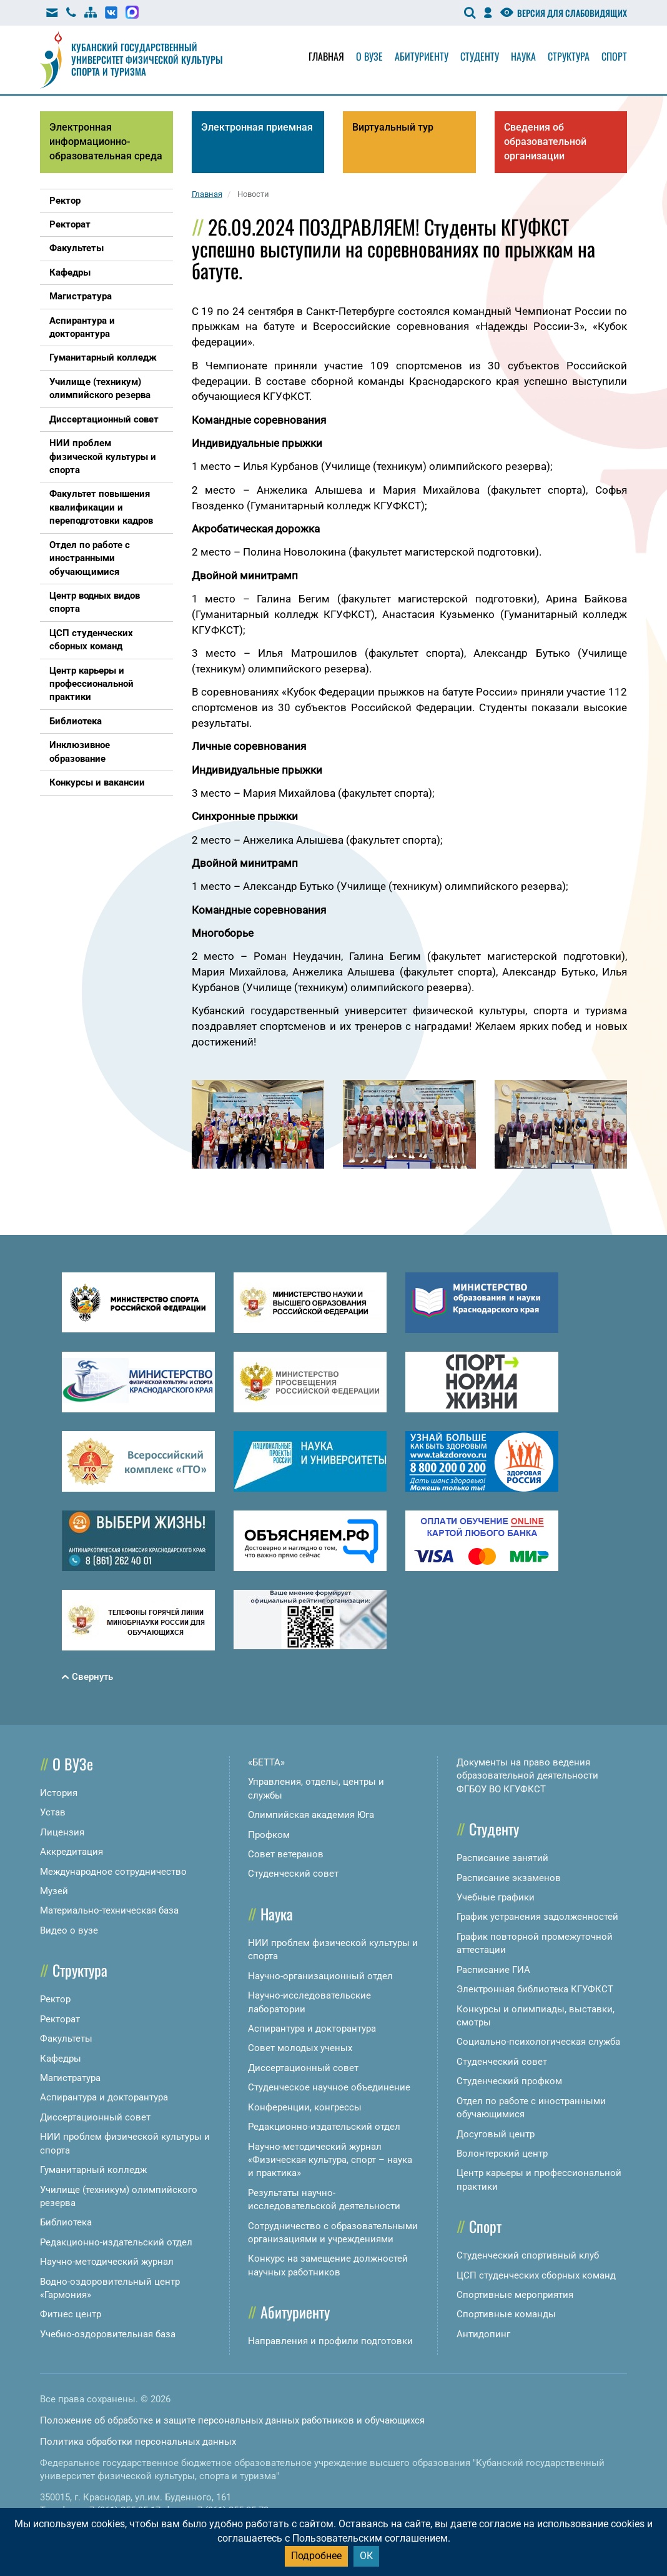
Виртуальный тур (392, 127)
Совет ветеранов (286, 1854)
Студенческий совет (293, 1873)
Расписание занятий (502, 1858)
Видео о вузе (69, 1930)
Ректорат (60, 2019)
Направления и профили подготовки (330, 2341)
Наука (523, 56)
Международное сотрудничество (113, 1871)
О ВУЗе (72, 1763)
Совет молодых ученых (300, 2048)
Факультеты (66, 2038)
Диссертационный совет (95, 2117)
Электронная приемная (257, 127)
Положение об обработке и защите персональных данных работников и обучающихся (232, 2420)
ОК (366, 2556)
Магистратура (70, 2078)
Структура (569, 56)
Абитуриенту (421, 56)
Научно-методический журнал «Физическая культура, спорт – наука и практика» (330, 2160)
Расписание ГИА (493, 1969)
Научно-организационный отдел (320, 1976)
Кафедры (60, 2058)
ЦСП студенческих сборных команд (536, 2275)
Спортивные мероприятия (515, 2294)
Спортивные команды (506, 2314)
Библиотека (66, 2222)
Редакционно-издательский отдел (116, 2242)
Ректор (55, 1999)
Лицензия (62, 1832)
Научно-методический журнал (107, 2261)
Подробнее (316, 2556)
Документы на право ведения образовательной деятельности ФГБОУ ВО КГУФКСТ (527, 1776)
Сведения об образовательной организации (545, 141)
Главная (326, 56)
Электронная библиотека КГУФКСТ (535, 1989)
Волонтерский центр (502, 2153)
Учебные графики (496, 1897)
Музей (54, 1891)
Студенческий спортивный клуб (528, 2255)
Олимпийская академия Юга (311, 1814)
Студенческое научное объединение (329, 2087)
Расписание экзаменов (509, 1878)
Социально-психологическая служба (538, 2041)
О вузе (369, 56)
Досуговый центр (496, 2134)
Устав (53, 1812)
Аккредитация (71, 1851)
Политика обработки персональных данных (138, 2441)
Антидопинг (483, 2334)
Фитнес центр (70, 2314)
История (58, 1793)
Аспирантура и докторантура (104, 2097)
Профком (269, 1834)
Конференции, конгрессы (305, 2107)
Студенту (479, 56)
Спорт (614, 56)
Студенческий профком (509, 2081)
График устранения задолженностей (537, 1916)
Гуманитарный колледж (93, 2169)
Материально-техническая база (109, 1910)
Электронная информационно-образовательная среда (105, 141)
